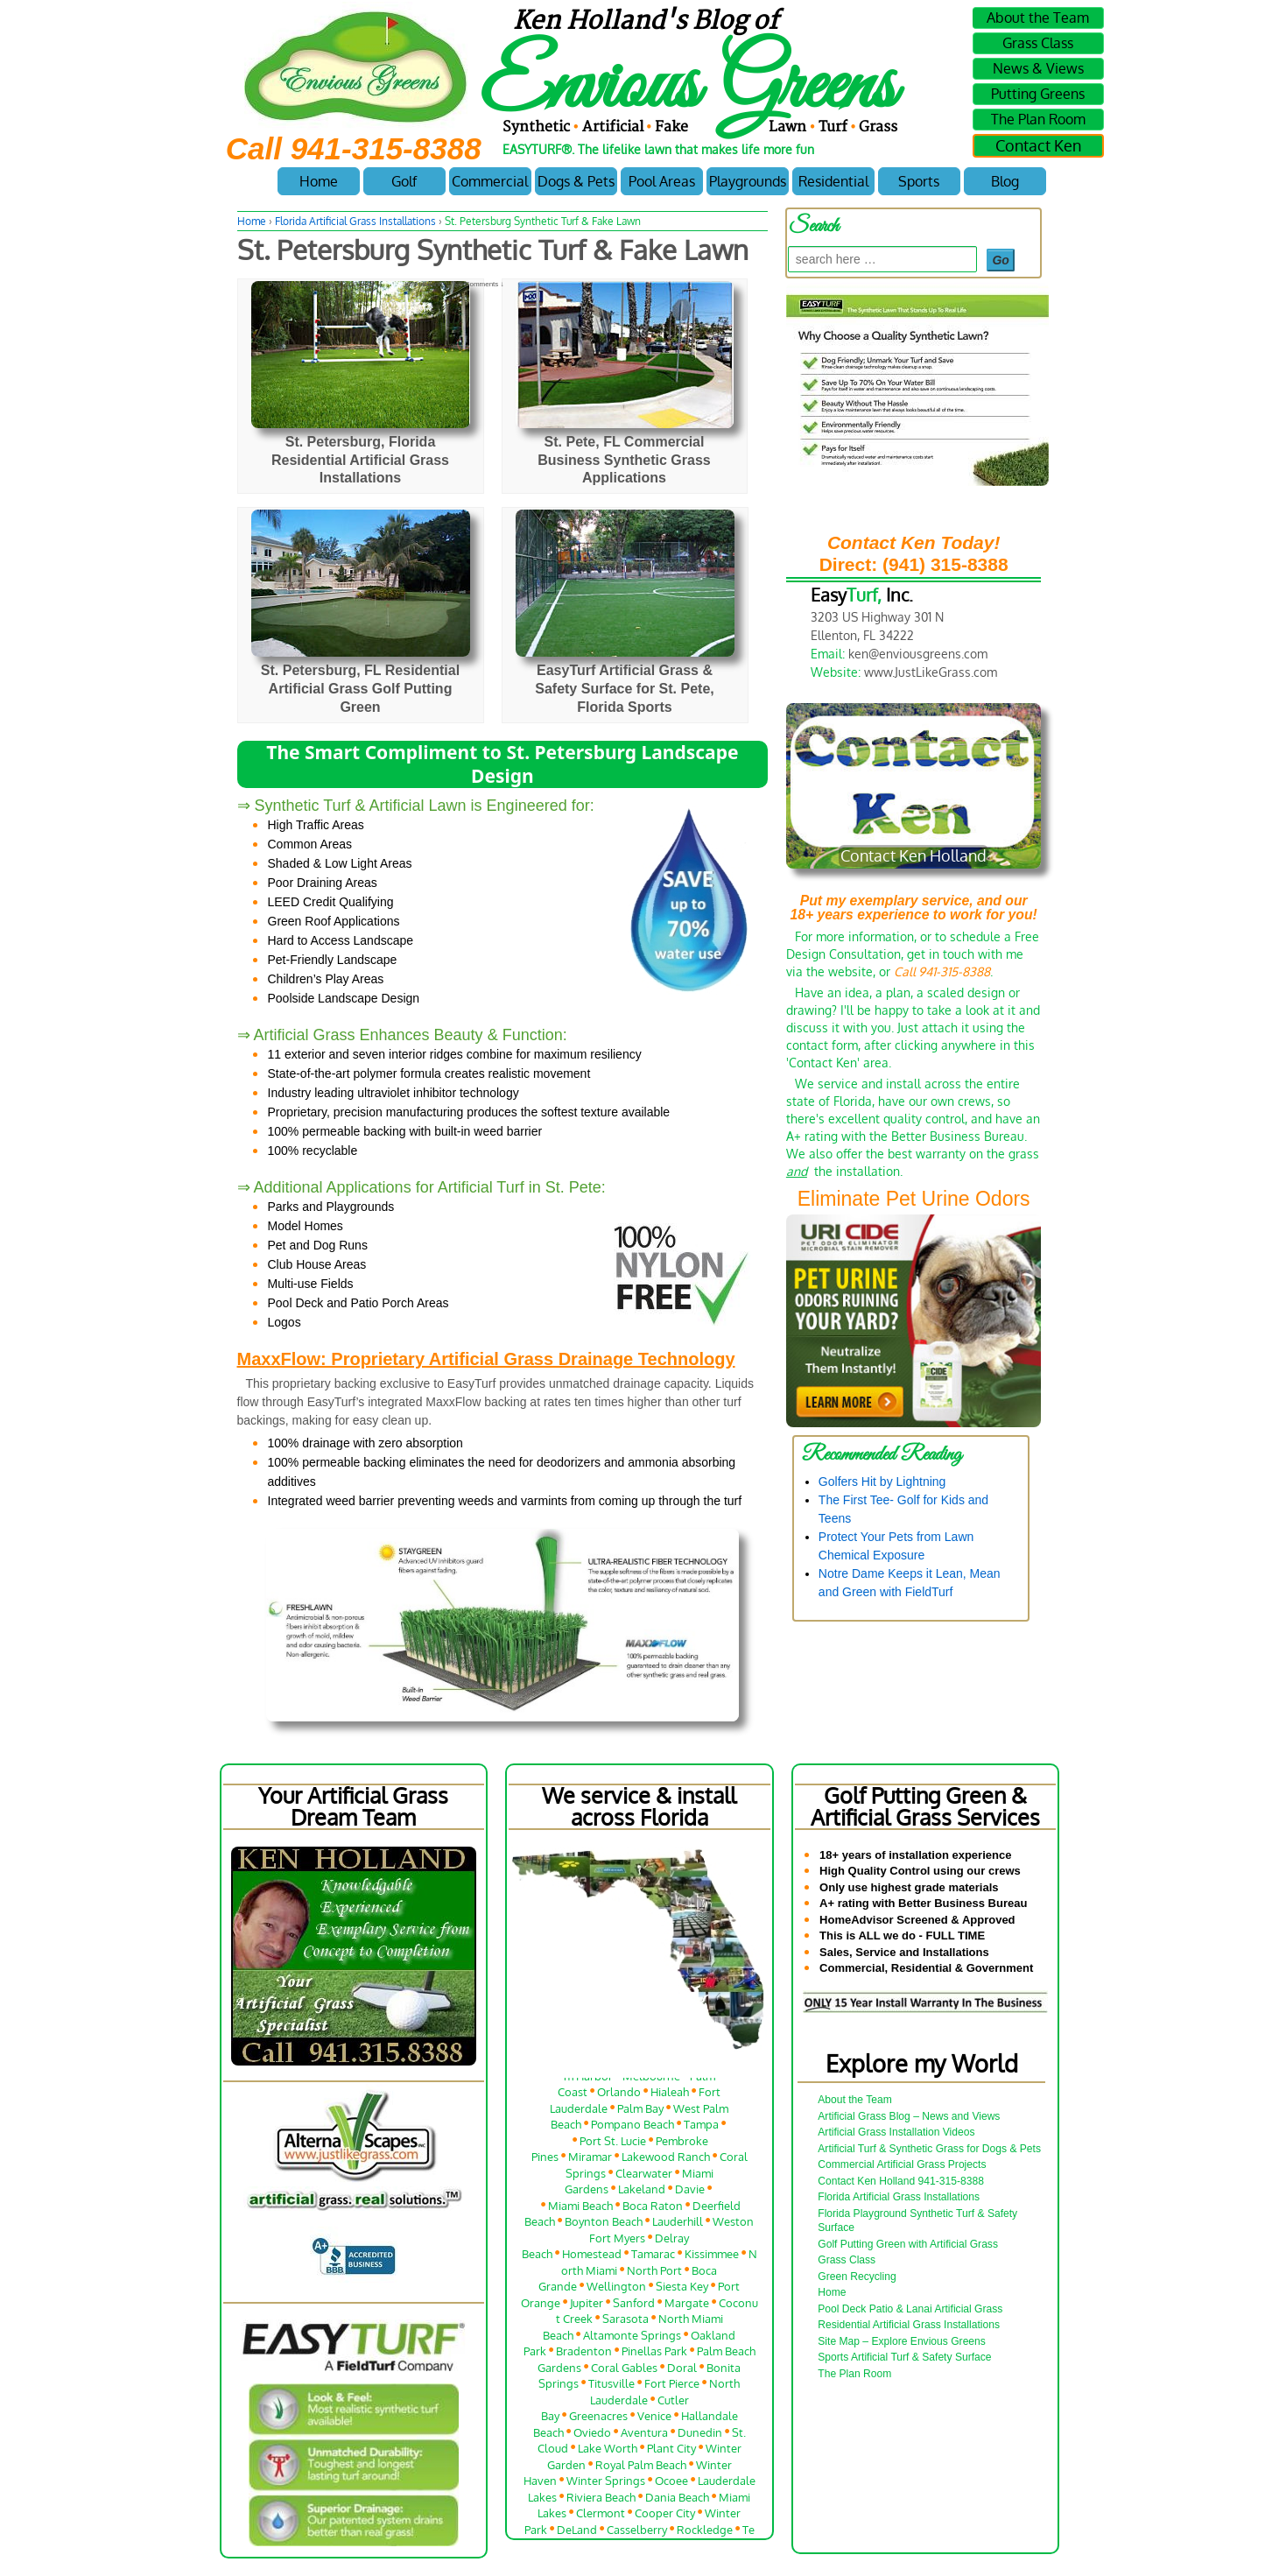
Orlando (619, 2095)
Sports (918, 181)
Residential (833, 181)
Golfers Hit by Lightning (882, 1482)
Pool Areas (662, 181)
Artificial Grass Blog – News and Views (909, 2116)
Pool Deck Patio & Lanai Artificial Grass (910, 2309)
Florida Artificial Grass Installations (355, 221)
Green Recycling (857, 2276)
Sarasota (625, 2322)
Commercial (490, 181)
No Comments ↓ (478, 284)
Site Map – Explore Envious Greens (902, 2341)
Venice (654, 2419)
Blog (1005, 181)
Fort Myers (617, 2241)
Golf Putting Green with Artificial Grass (908, 2244)
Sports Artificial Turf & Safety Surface (904, 2357)
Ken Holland (409, 284)
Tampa (701, 2128)
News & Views (1038, 68)
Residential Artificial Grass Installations (909, 2325)
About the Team (1038, 17)
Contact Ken (1038, 145)
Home (318, 181)
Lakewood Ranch (666, 2160)
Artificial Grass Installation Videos (896, 2132)
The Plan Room (1038, 119)
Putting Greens (1038, 93)
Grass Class (1037, 43)
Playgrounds (747, 181)
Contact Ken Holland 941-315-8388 (901, 2181)
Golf (404, 181)
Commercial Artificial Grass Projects (902, 2164)
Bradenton (584, 2354)
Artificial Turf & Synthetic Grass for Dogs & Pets (929, 2149)
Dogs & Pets (576, 181)
